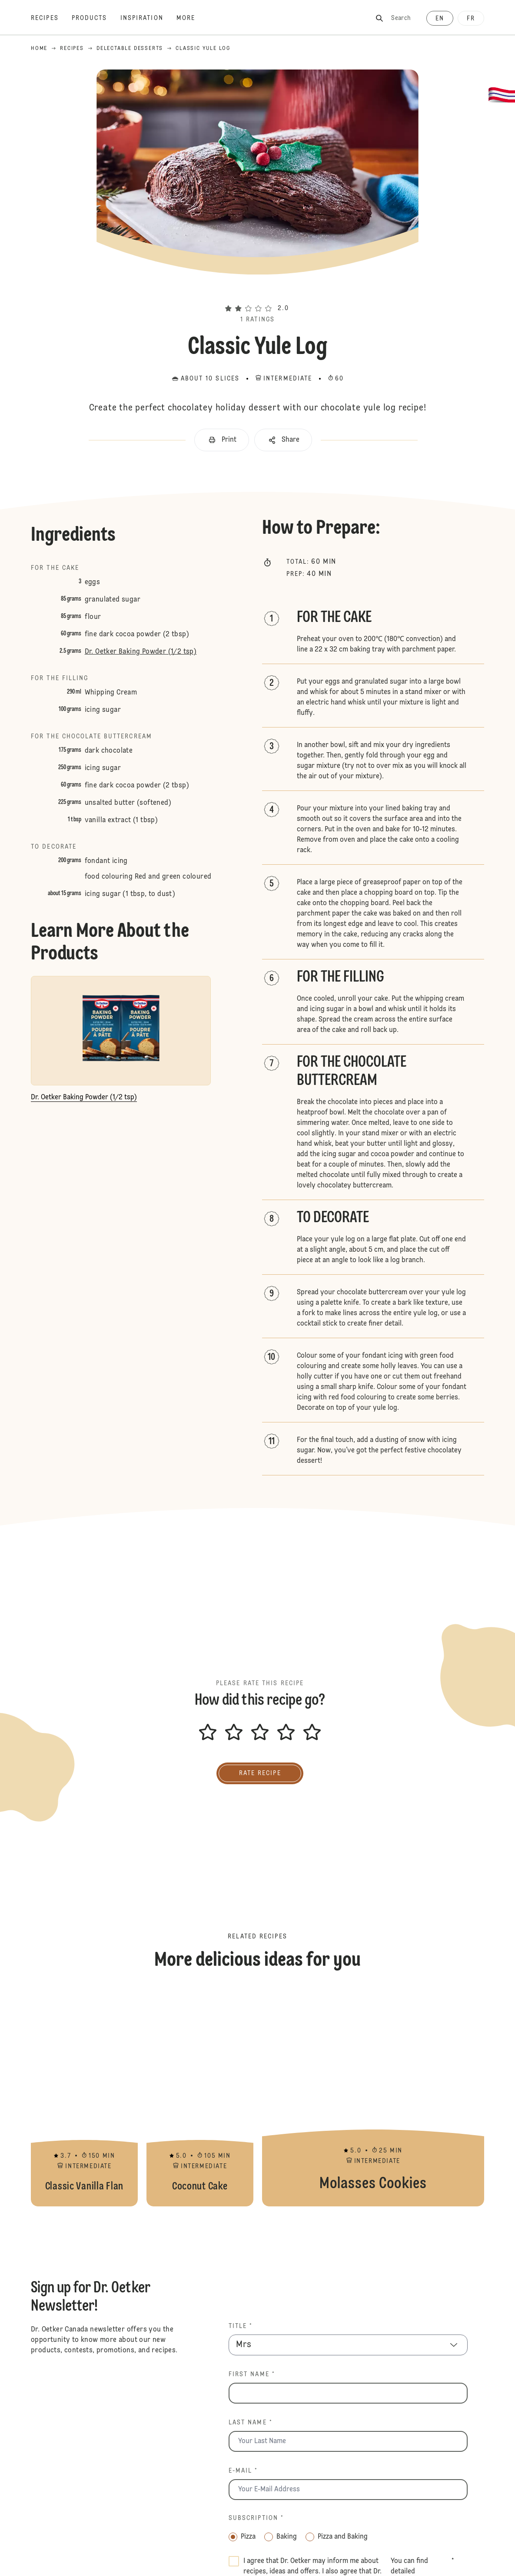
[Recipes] (51, 18)
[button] (257, 292)
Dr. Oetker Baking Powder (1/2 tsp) (141, 651)
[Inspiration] (148, 18)
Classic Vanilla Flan (84, 2097)
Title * (241, 2326)
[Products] (96, 18)
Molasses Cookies (373, 2097)
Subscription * (256, 2518)
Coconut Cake (199, 2097)
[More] (192, 18)
